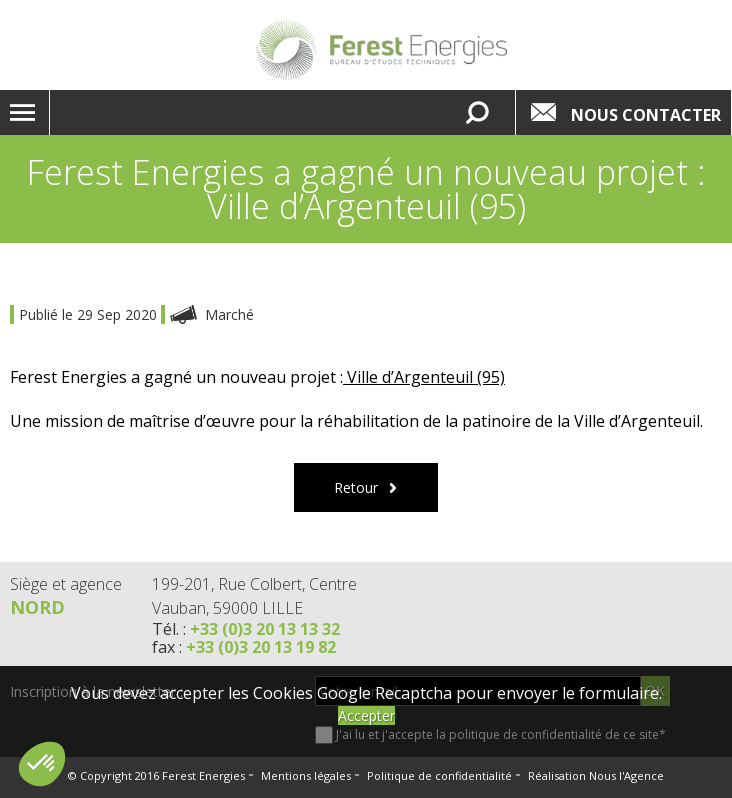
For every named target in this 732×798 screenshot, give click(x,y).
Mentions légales (306, 775)
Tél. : (246, 629)
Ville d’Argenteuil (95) (424, 377)
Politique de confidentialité (439, 775)
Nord (37, 607)
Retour (356, 487)
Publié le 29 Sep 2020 (90, 314)
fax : (244, 647)
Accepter (366, 715)
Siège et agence (66, 584)
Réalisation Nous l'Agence (596, 775)
